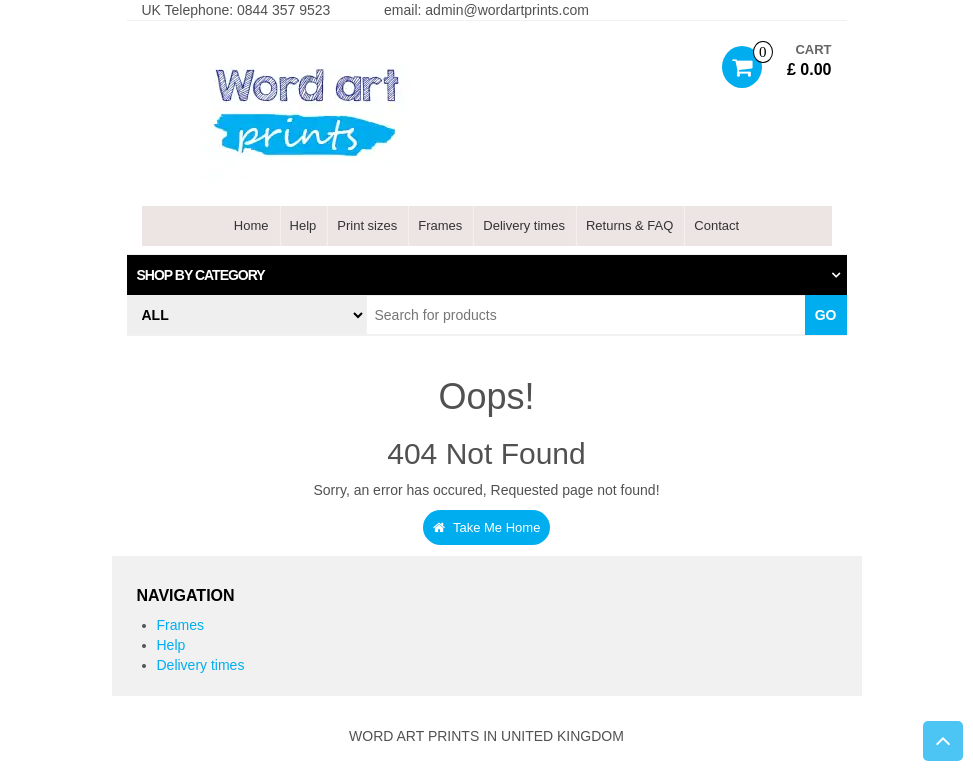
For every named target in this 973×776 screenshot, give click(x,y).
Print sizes (367, 225)
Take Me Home (487, 527)
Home (251, 225)
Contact (716, 225)
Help (303, 225)
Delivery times (524, 225)
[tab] (487, 275)
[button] (487, 275)
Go (826, 315)
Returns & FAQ (629, 225)
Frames (440, 225)
